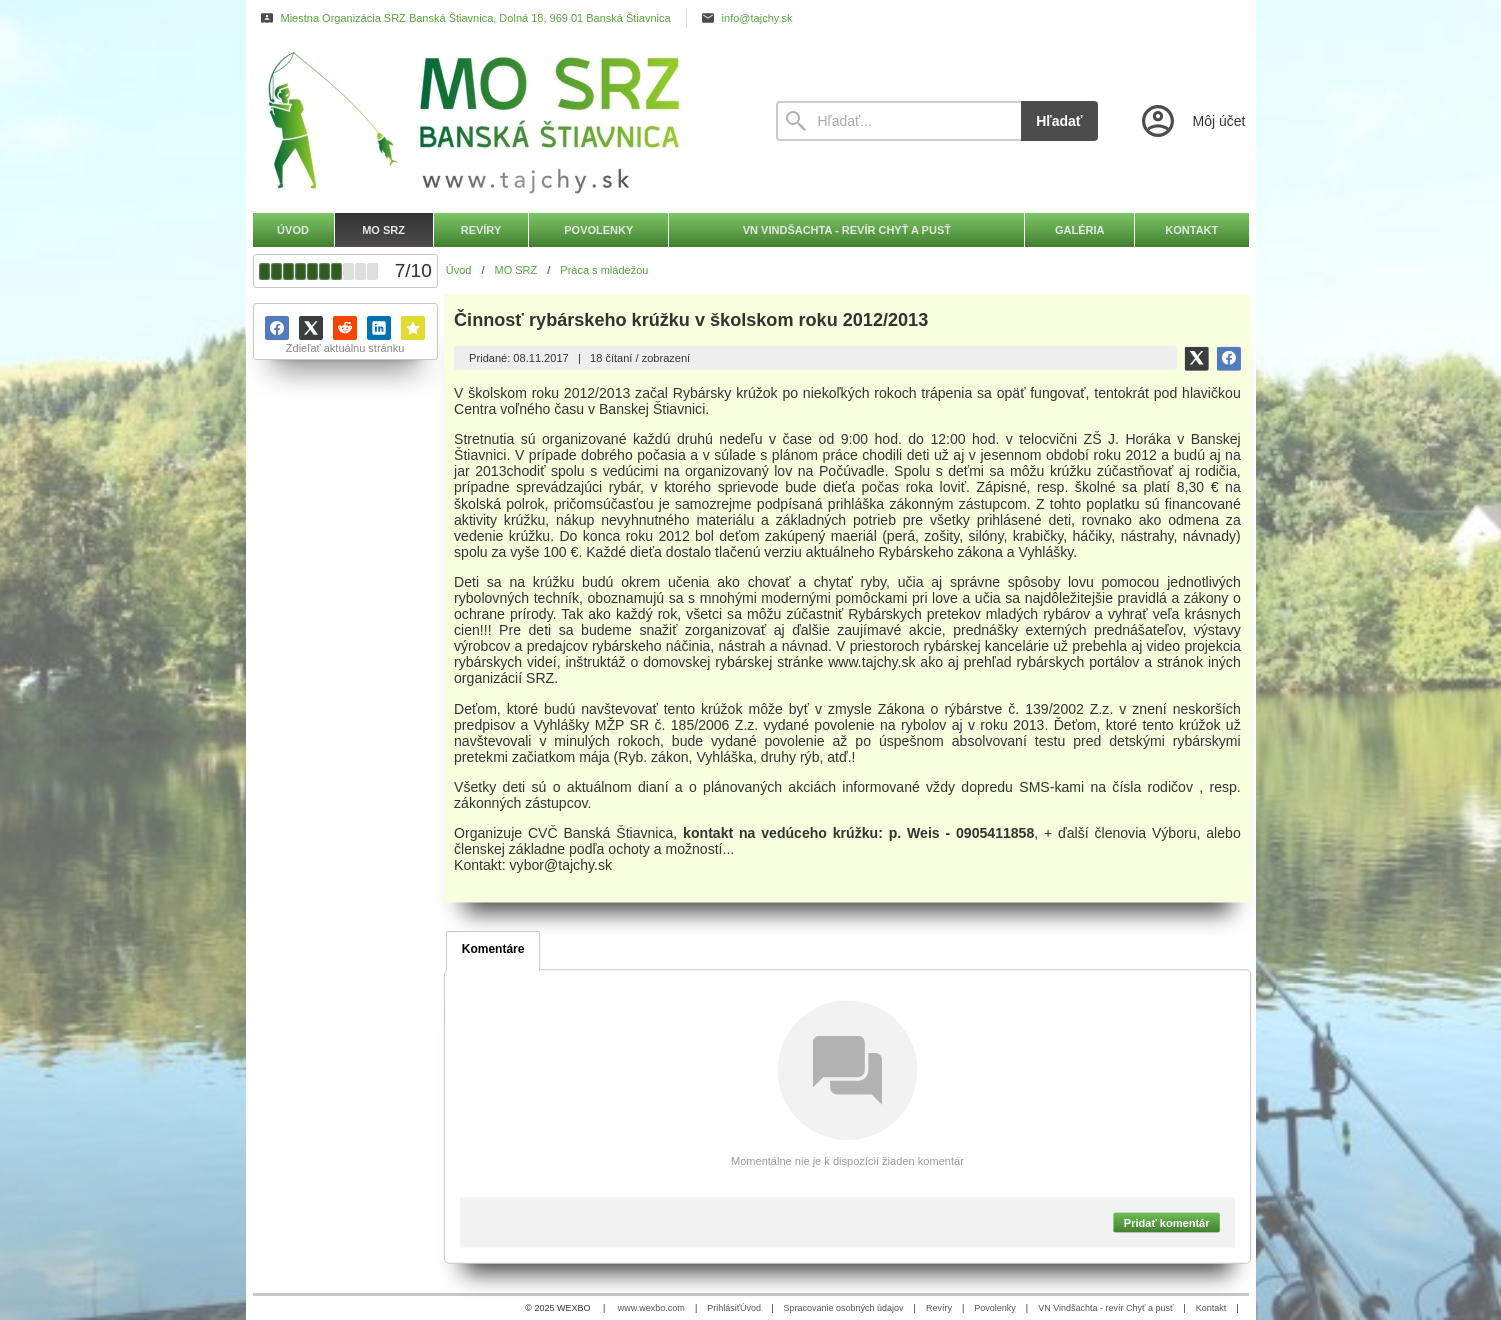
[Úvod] (496, 121)
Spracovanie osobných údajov (843, 1308)
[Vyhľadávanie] (899, 121)
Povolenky (995, 1308)
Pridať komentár (1167, 1222)
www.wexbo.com (651, 1308)
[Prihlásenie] (1192, 121)
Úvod (750, 1308)
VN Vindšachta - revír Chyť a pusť (1105, 1308)
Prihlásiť (723, 1308)
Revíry (939, 1308)
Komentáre (493, 949)
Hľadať (1059, 121)
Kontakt (1211, 1308)
